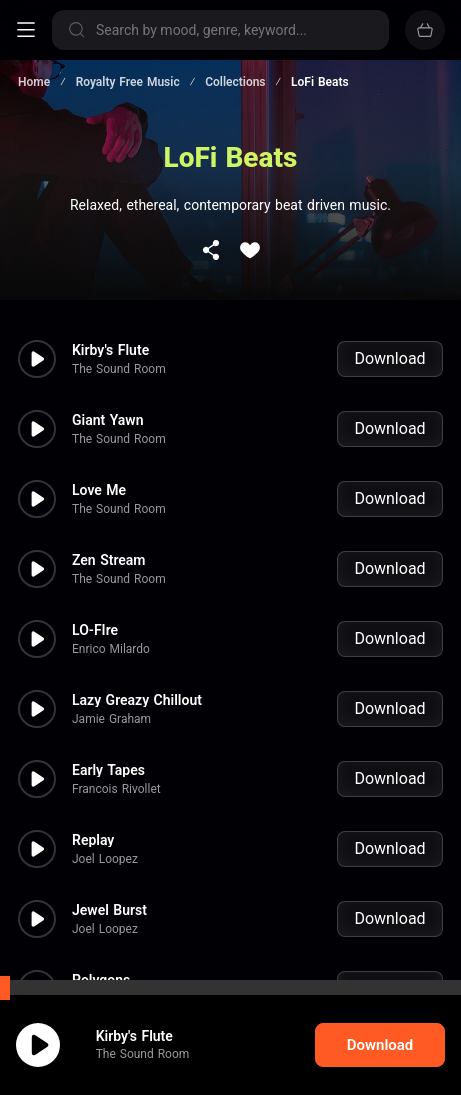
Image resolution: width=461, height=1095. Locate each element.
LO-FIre (95, 610)
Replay (93, 820)
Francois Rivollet (116, 769)
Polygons (101, 960)
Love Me (99, 470)
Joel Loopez (105, 839)
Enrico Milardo (111, 629)
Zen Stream (109, 540)
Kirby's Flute (110, 330)
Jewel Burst (109, 890)
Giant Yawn (108, 400)
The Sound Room (119, 349)
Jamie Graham (111, 699)
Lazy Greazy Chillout (137, 680)
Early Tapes (108, 750)
